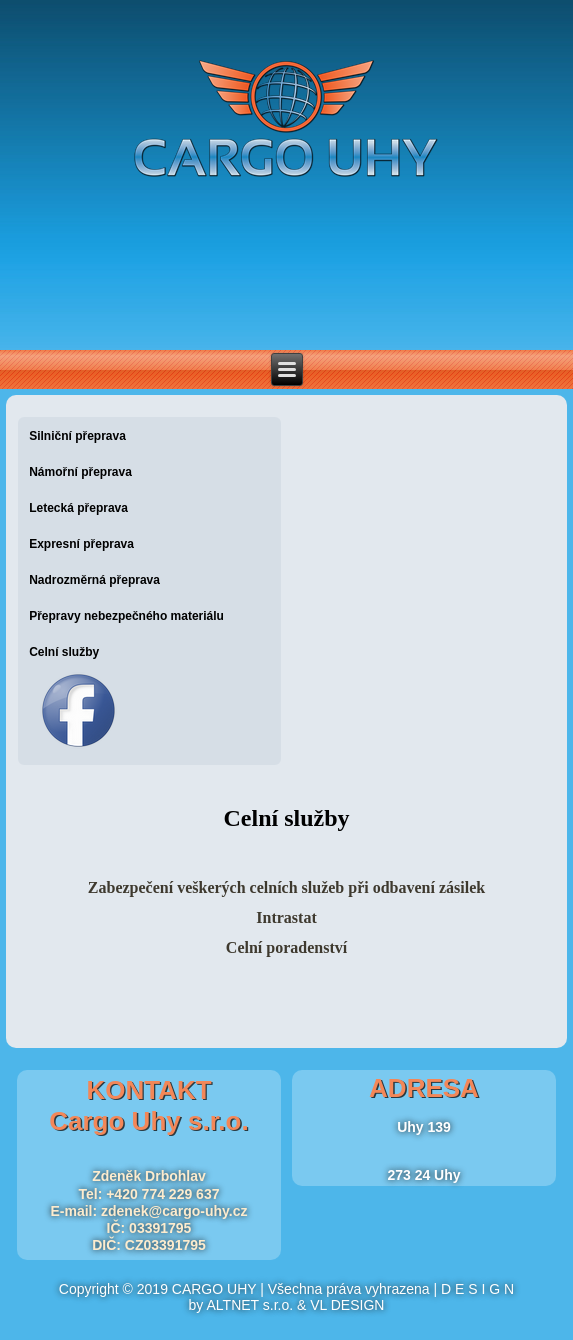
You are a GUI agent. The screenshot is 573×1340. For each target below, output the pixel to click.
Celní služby (64, 652)
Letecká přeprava (78, 508)
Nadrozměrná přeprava (94, 580)
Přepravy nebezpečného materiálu (126, 616)
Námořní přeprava (80, 472)
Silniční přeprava (77, 436)
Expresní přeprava (81, 544)
